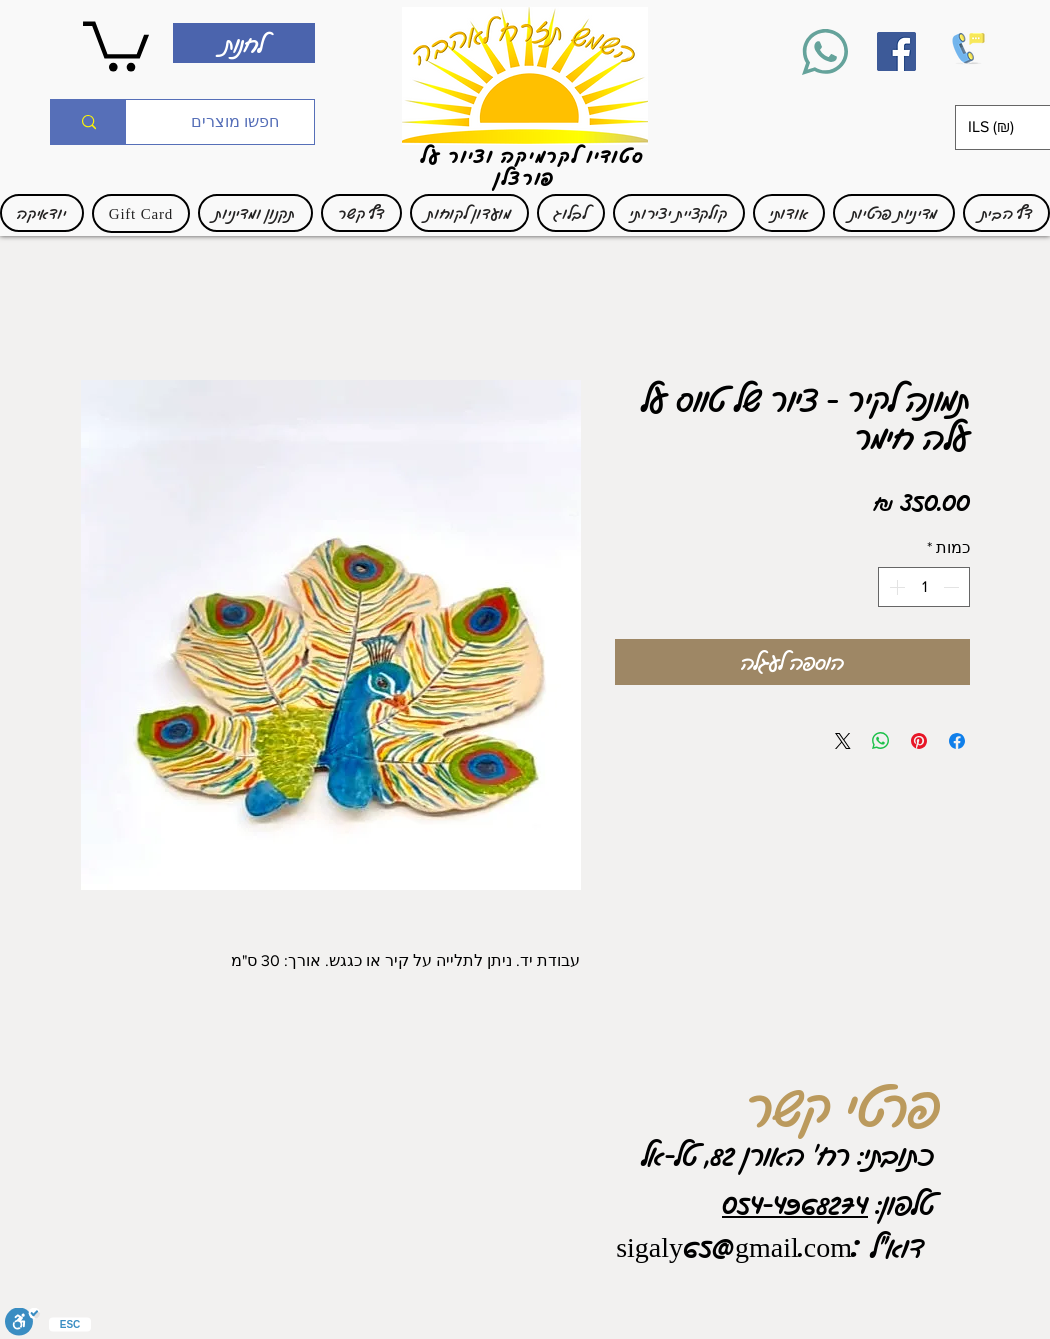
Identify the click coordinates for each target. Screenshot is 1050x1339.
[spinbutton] (924, 587)
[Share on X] (843, 741)
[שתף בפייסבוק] (957, 741)
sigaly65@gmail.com (734, 1246)
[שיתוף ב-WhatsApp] (881, 741)
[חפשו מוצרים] (235, 122)
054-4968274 (795, 1203)
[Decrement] (953, 587)
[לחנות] (244, 43)
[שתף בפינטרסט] (919, 741)
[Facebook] (896, 51)
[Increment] (895, 587)
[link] (116, 43)
